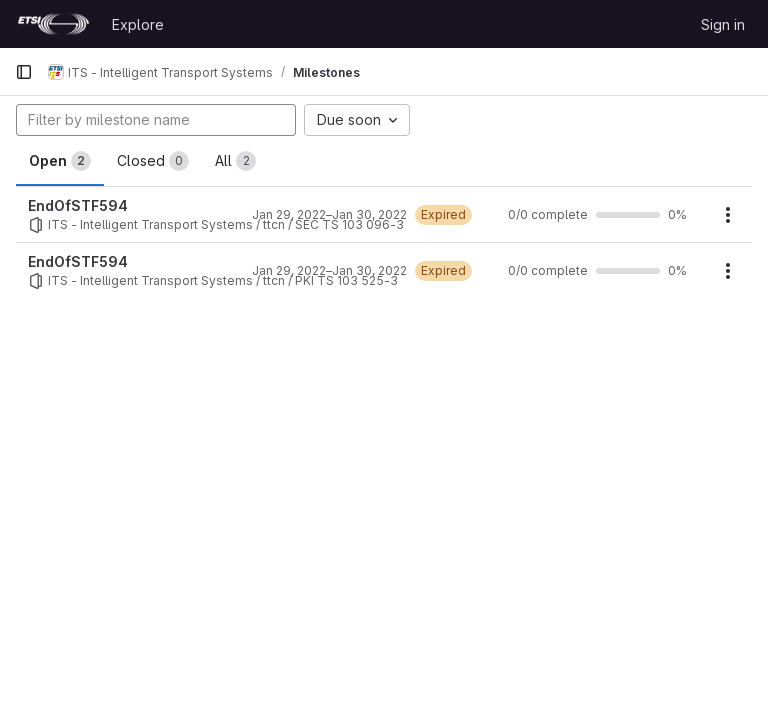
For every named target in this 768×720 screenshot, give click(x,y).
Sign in (723, 24)
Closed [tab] (153, 161)
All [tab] (235, 161)
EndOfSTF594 (78, 205)
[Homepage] (53, 24)
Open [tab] (60, 161)
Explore (138, 24)
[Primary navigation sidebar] (24, 72)
